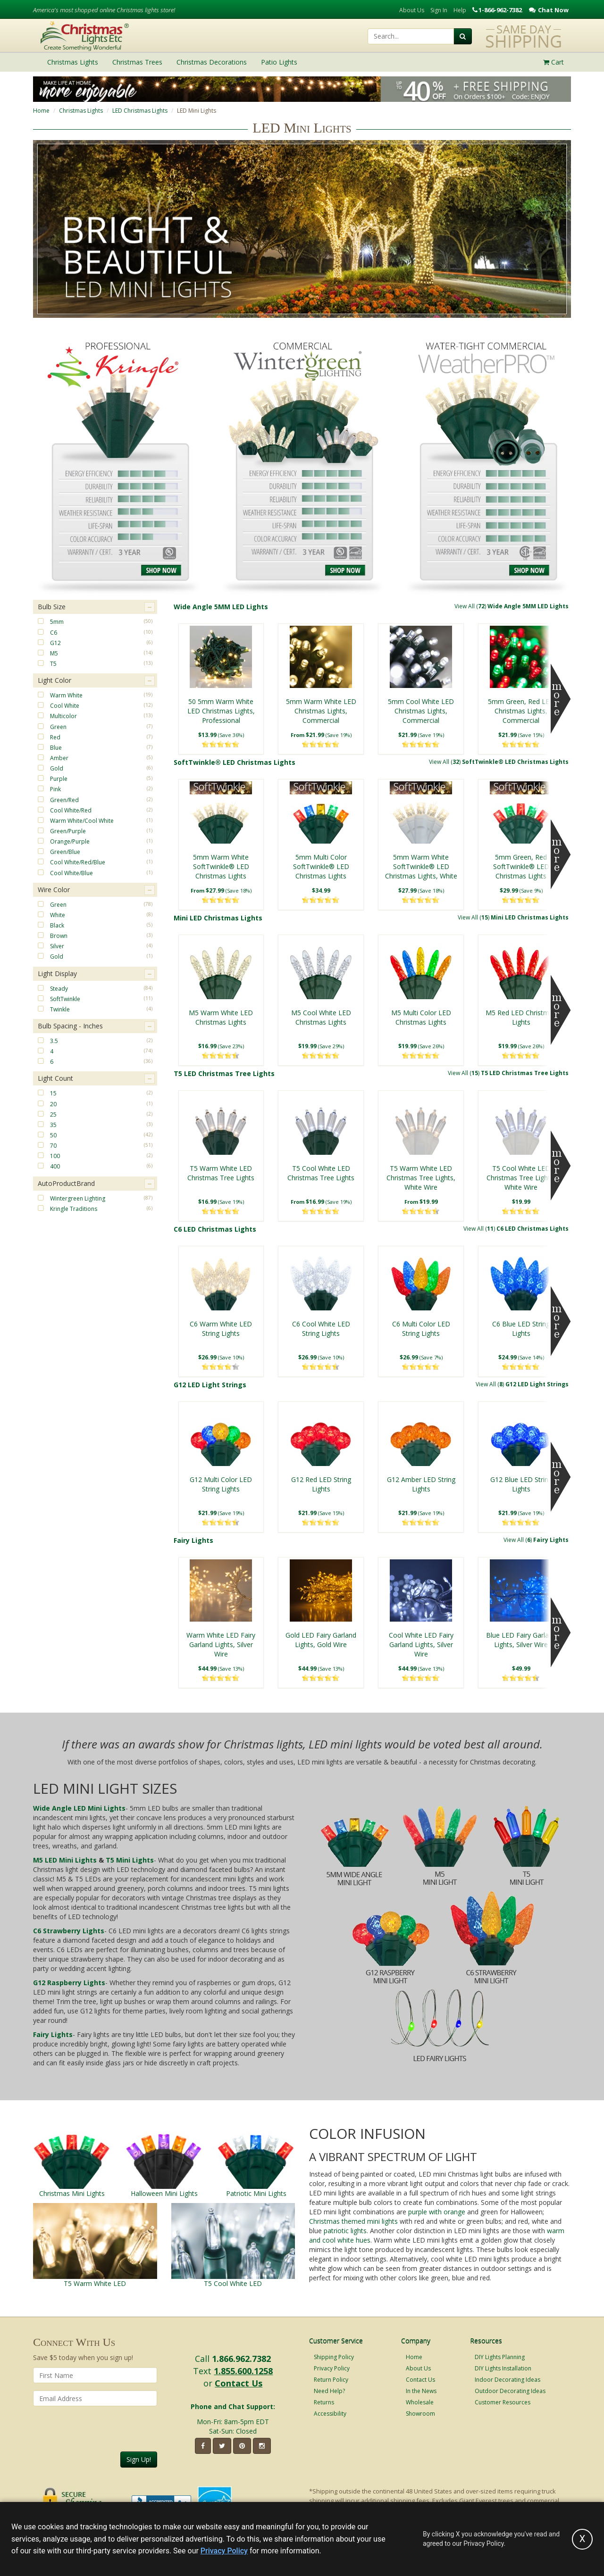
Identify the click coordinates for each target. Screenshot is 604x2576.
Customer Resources (502, 2402)
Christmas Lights (81, 111)
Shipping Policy (334, 2357)
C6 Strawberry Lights (68, 1930)
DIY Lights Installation (503, 2368)
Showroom (420, 2414)
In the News (421, 2391)
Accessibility (330, 2414)
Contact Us (238, 2383)
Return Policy (331, 2380)
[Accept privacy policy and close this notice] (582, 2539)
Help (459, 10)
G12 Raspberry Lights (69, 1982)
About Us (411, 10)
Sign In (438, 10)
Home (41, 111)
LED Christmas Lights (140, 111)
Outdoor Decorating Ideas (510, 2391)
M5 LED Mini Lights (65, 1859)
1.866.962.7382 (241, 2358)
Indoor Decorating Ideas (507, 2380)
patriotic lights (345, 2230)
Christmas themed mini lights (353, 2221)
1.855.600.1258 (243, 2371)
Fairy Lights (53, 2034)
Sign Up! (138, 2459)
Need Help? (329, 2391)
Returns (324, 2402)
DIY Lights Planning (500, 2357)
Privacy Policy (332, 2368)
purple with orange (436, 2211)
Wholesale (420, 2402)
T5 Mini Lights (130, 1859)
